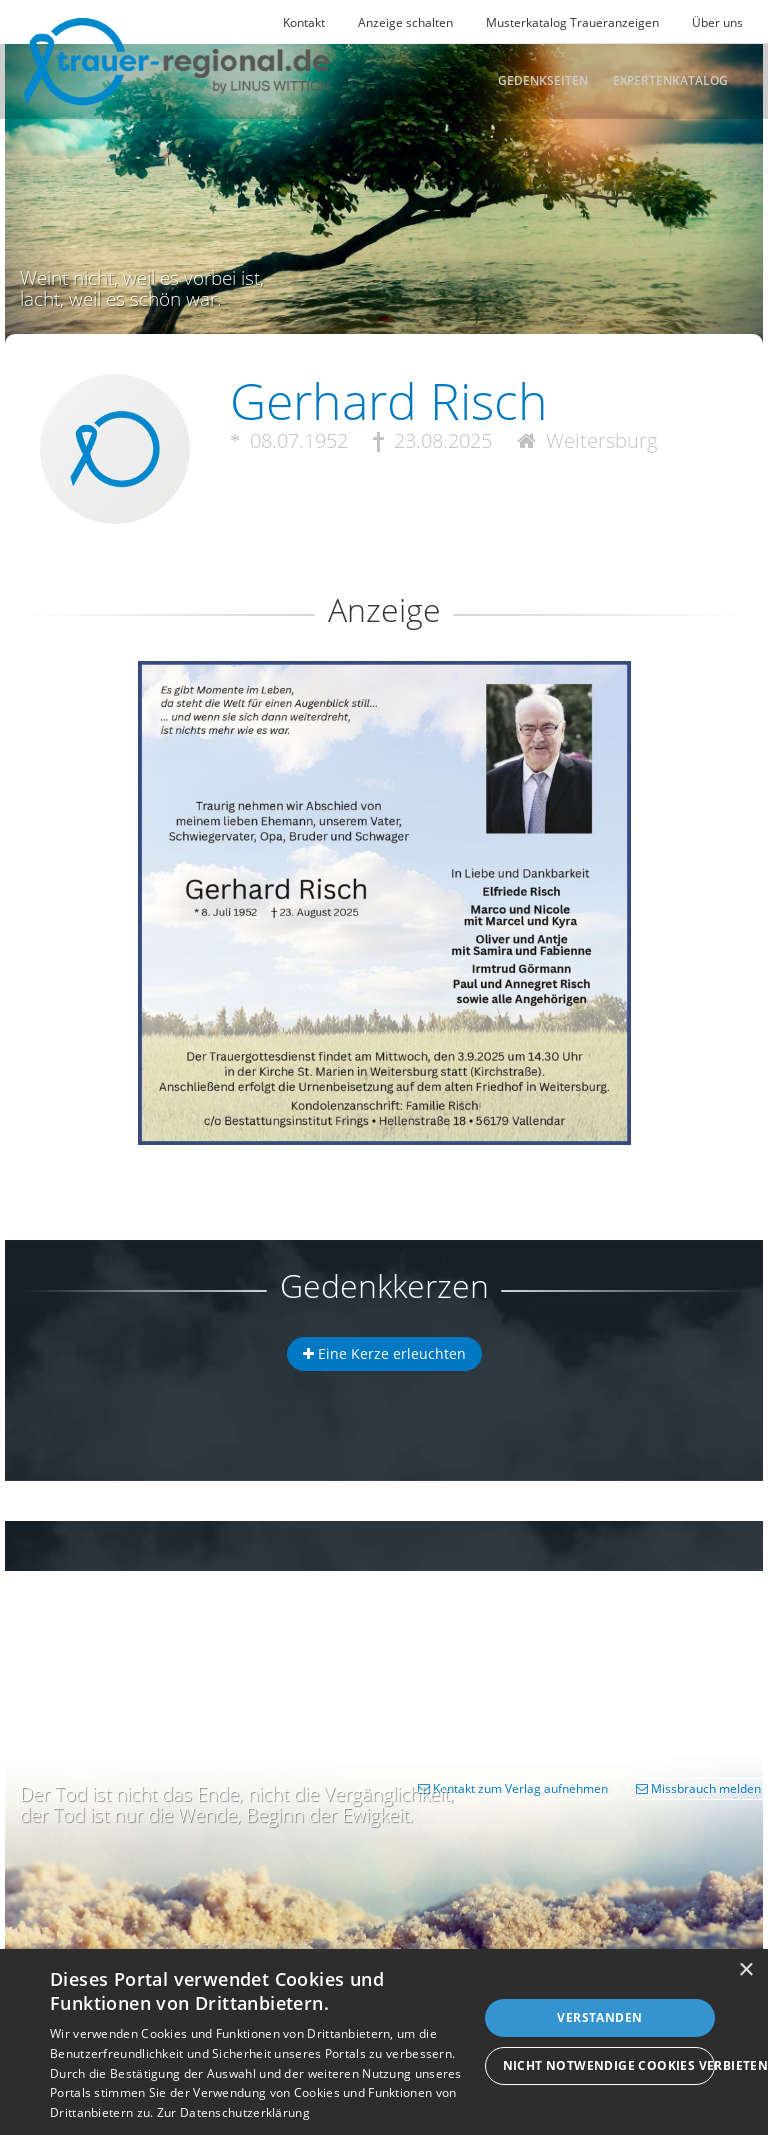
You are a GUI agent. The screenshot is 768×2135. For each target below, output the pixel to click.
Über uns (717, 22)
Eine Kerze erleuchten (384, 1353)
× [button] (745, 1970)
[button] (384, 733)
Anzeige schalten (405, 22)
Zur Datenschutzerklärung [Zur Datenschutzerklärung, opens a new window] (233, 2112)
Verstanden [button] (599, 2017)
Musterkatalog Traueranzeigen (572, 22)
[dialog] (384, 2042)
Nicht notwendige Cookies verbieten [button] (609, 2065)
